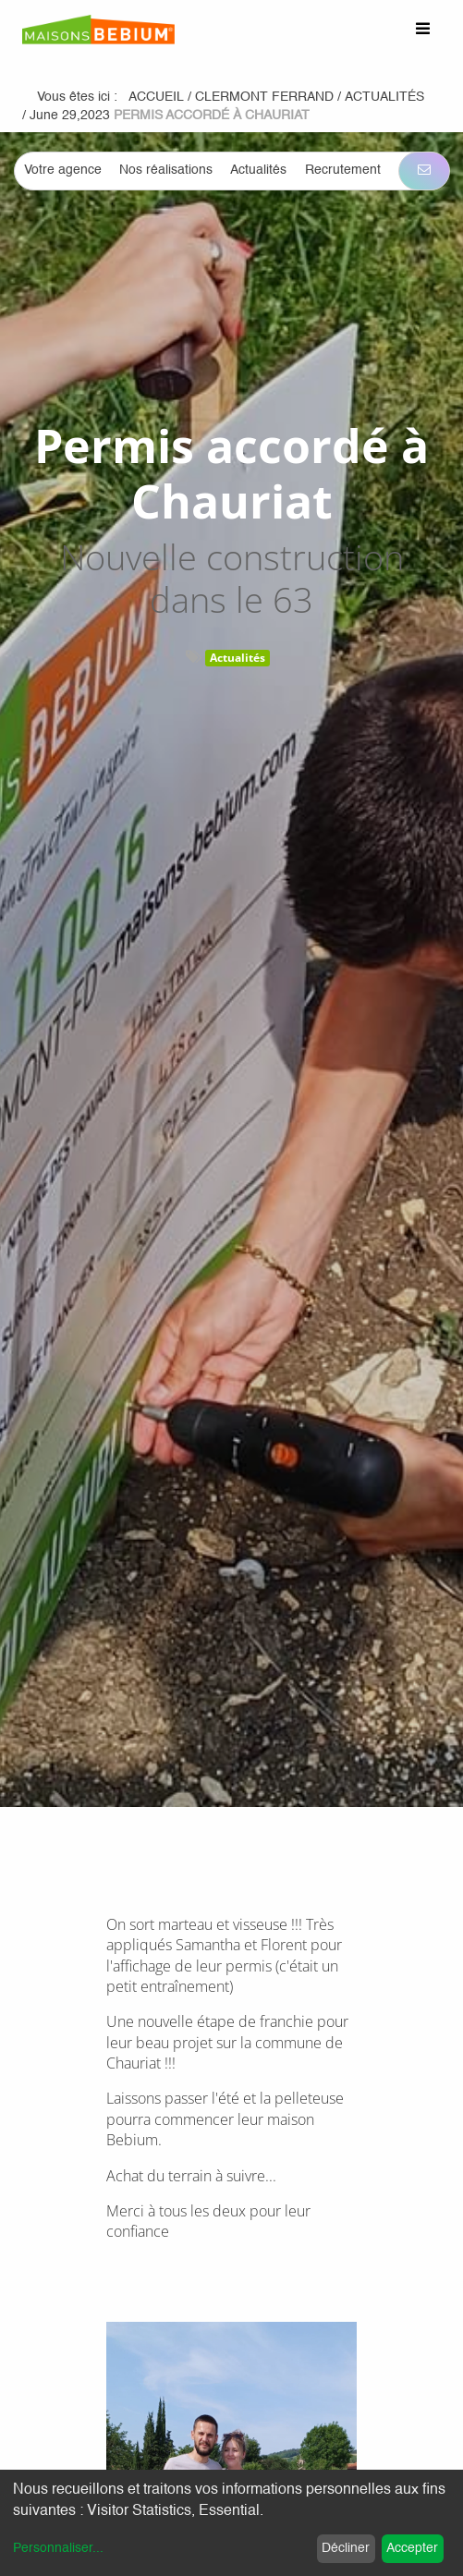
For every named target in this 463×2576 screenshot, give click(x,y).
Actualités (237, 657)
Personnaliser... (58, 2548)
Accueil (156, 97)
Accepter (412, 2548)
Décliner (346, 2548)
